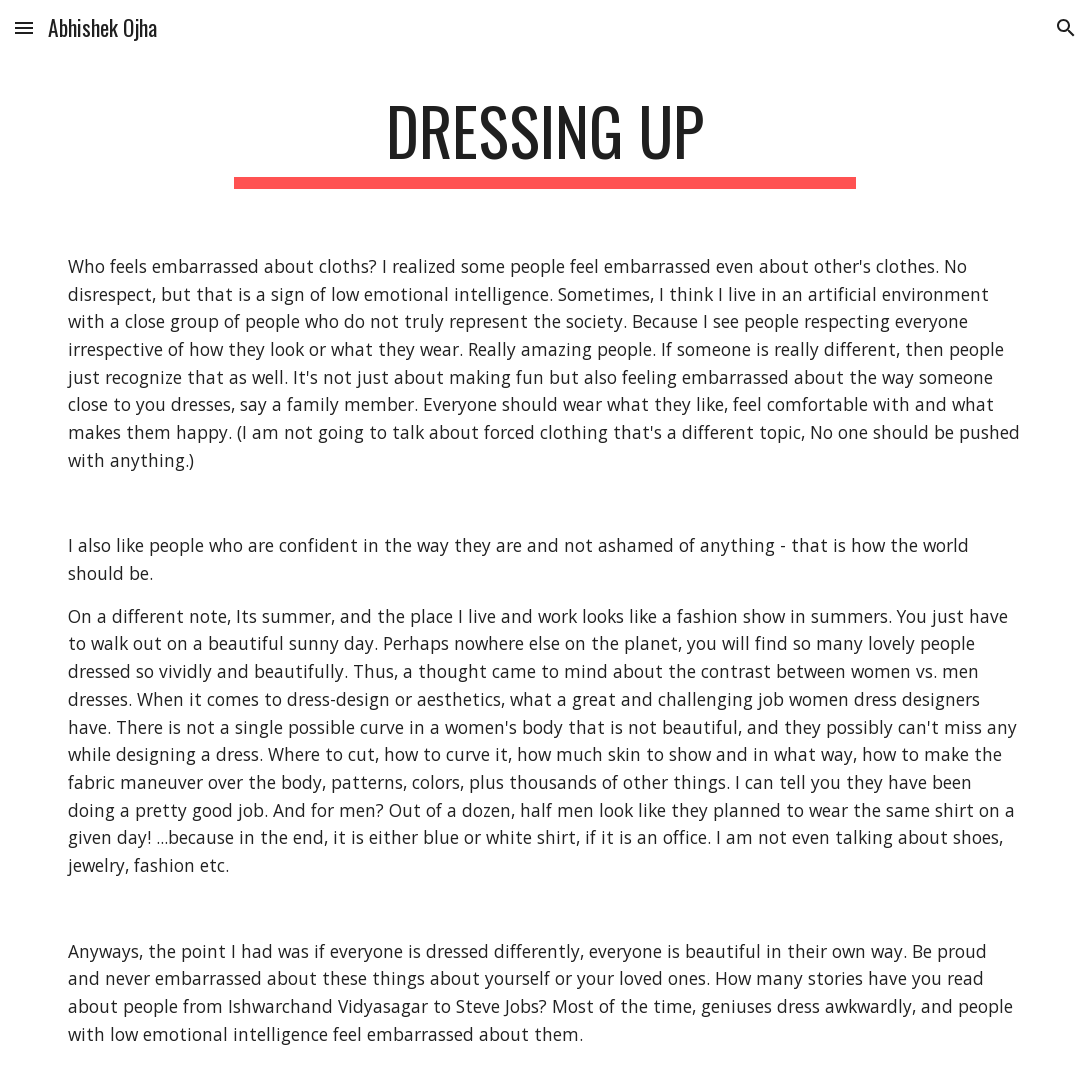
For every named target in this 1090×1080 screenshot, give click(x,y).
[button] (24, 27)
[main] (545, 140)
